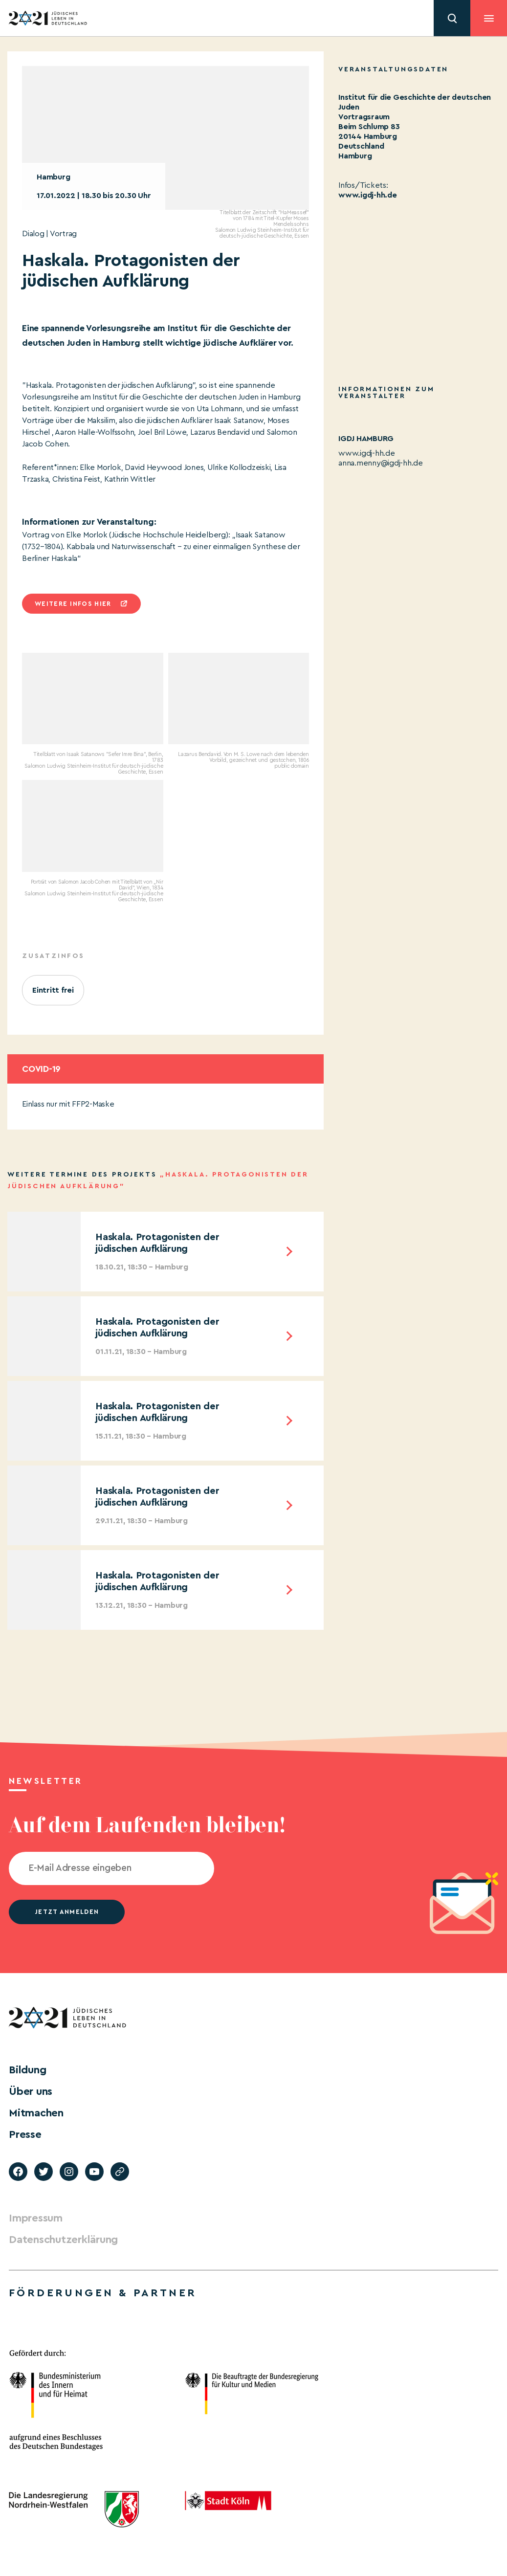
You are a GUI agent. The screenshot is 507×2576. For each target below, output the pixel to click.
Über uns (30, 2091)
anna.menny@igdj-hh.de (380, 463)
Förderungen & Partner (103, 2292)
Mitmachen (36, 2113)
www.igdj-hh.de (367, 195)
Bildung (27, 2070)
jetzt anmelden (67, 1912)
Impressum (36, 2218)
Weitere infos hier (73, 603)
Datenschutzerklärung (63, 2239)
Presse (25, 2134)
